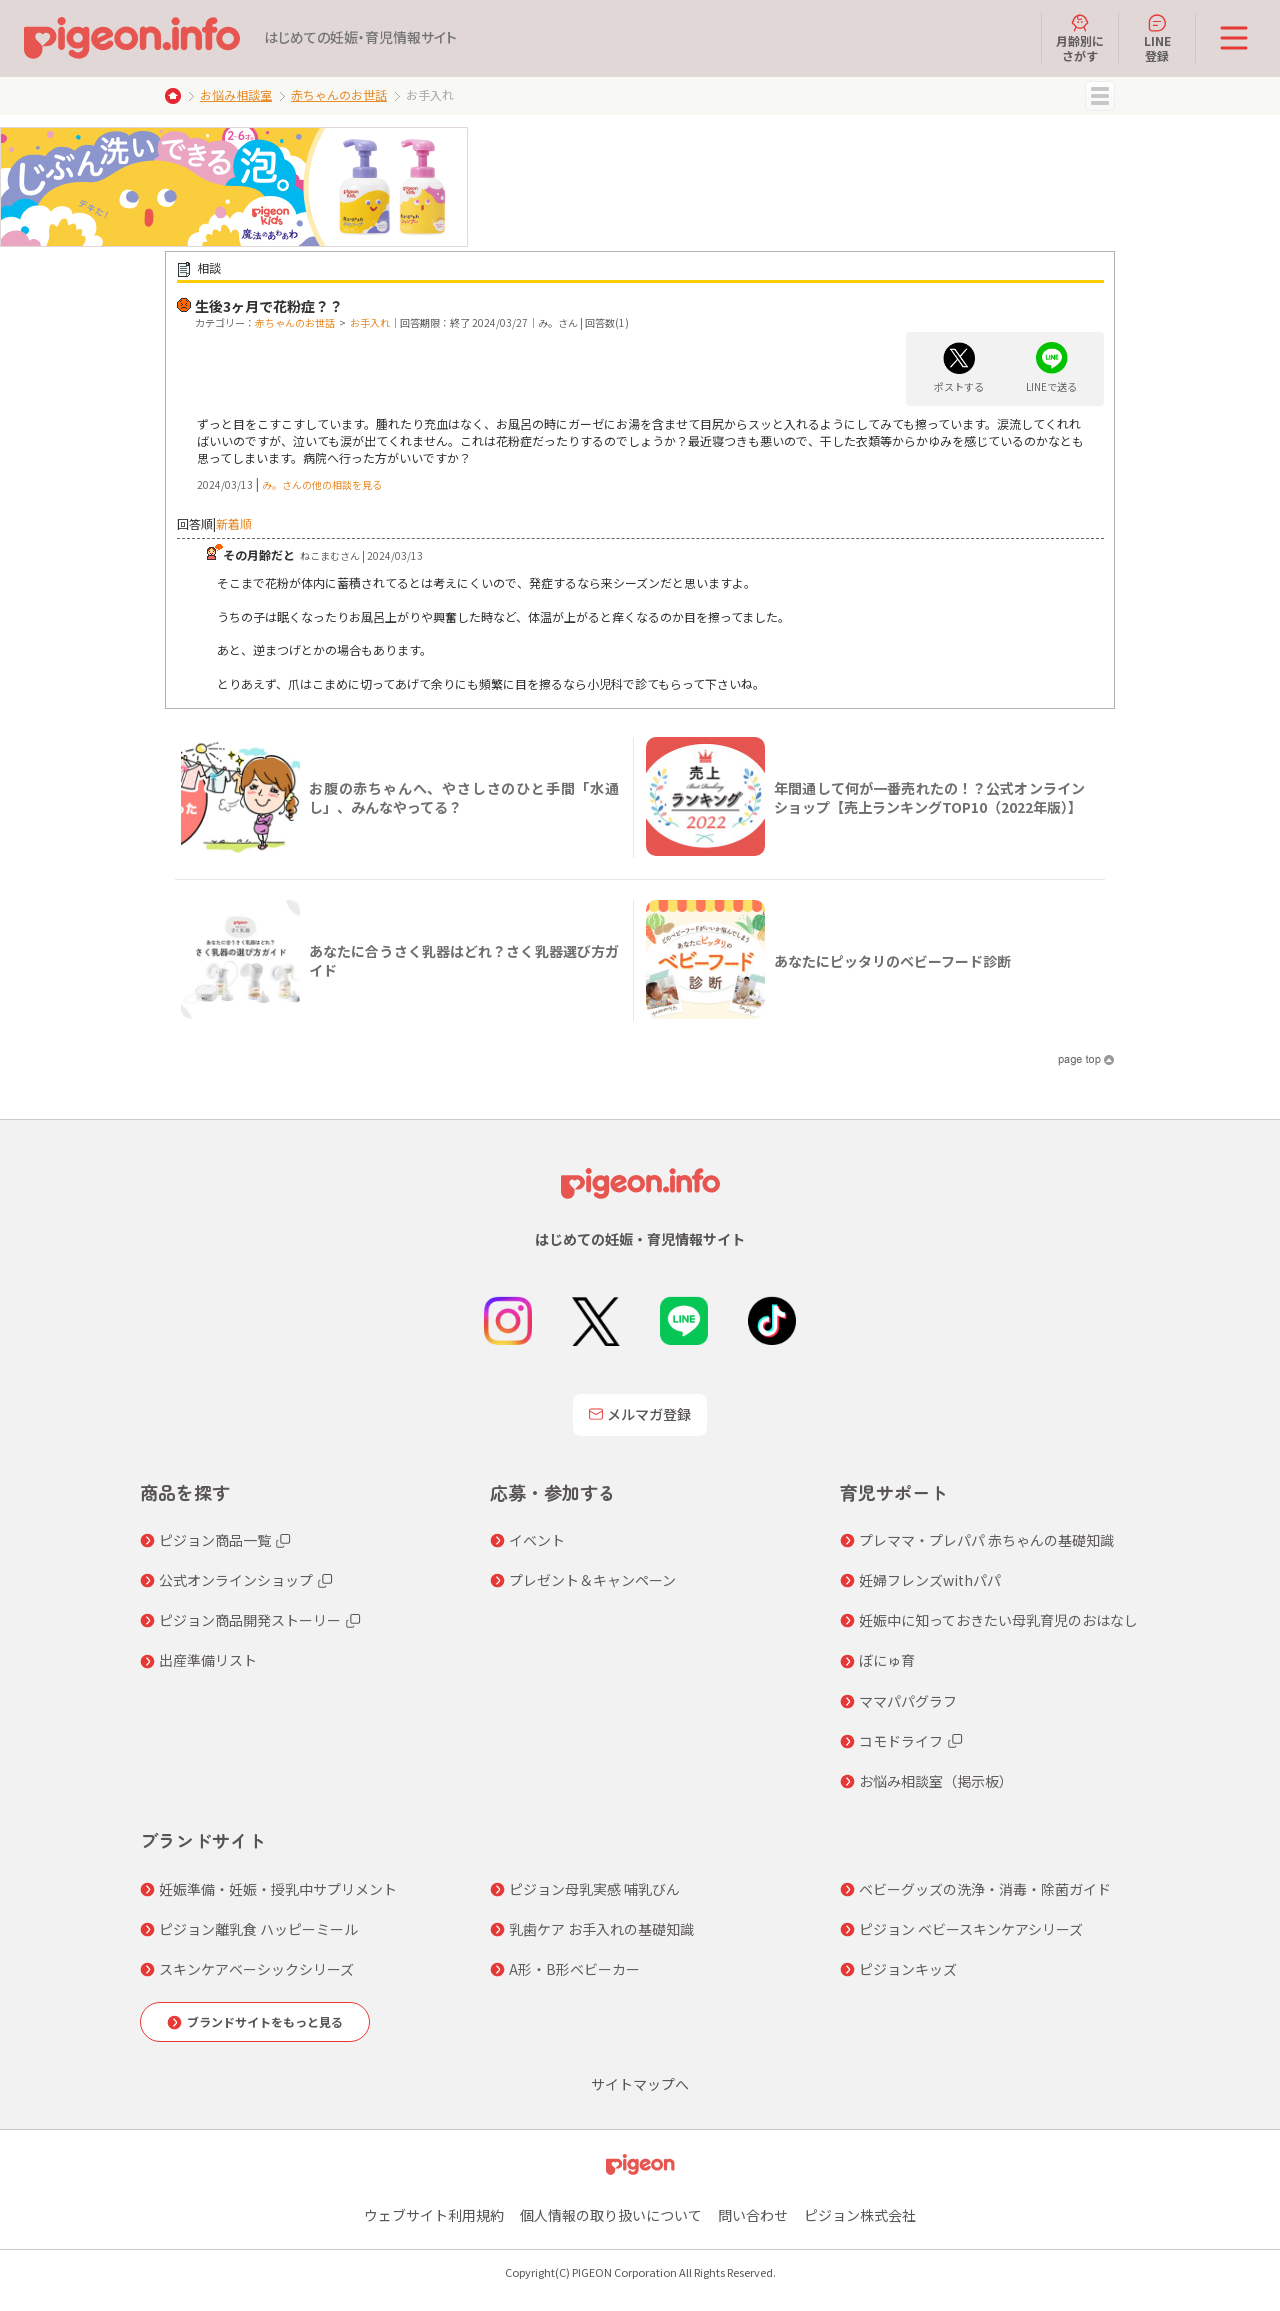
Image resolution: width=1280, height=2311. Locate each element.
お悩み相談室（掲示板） (936, 1781)
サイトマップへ (640, 2084)
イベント (537, 1540)
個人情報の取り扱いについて (611, 2215)
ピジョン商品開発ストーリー (250, 1620)
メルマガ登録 (640, 1414)
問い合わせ (753, 2215)
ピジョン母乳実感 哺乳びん (594, 1889)
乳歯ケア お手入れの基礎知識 (601, 1929)
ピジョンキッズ (908, 1969)
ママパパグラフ (908, 1701)
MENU (1100, 96)
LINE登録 (1157, 38)
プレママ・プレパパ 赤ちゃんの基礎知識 (986, 1540)
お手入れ (370, 322)
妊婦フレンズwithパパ (930, 1580)
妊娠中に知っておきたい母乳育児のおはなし (998, 1620)
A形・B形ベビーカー (574, 1969)
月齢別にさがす (1080, 38)
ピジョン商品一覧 (215, 1540)
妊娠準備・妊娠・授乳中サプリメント (278, 1889)
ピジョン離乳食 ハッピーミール (258, 1929)
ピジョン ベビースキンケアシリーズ (971, 1929)
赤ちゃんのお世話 (339, 94)
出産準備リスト (208, 1660)
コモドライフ (901, 1741)
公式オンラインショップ (236, 1580)
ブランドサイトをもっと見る (265, 2021)
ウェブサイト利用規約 (434, 2215)
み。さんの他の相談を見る (322, 484)
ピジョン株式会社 (860, 2215)
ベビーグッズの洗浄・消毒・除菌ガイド (985, 1889)
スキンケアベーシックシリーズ (256, 1969)
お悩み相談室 (236, 94)
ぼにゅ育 (887, 1660)
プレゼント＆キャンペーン (592, 1580)
